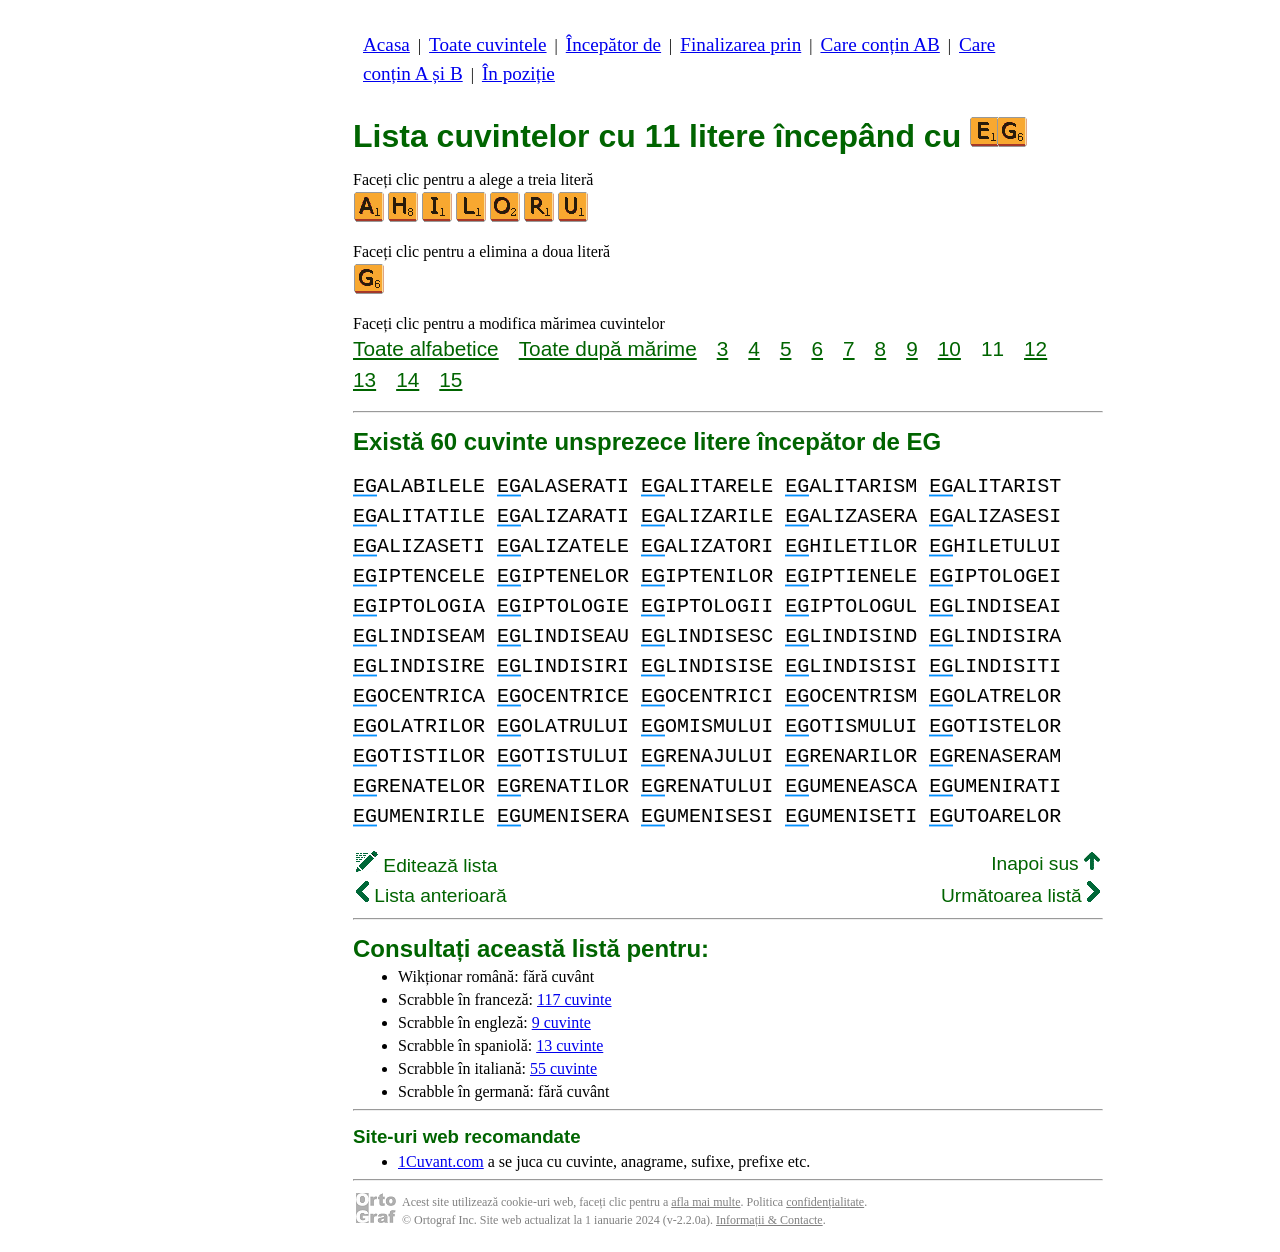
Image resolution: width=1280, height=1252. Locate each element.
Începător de (613, 44)
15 (450, 379)
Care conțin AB (879, 44)
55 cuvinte (563, 1068)
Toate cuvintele (487, 44)
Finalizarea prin (740, 44)
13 (364, 379)
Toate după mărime (608, 348)
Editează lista (426, 865)
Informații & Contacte (769, 1220)
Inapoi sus (1045, 863)
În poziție (518, 73)
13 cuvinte (569, 1045)
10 (949, 348)
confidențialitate (825, 1202)
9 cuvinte (561, 1022)
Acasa (386, 44)
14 (407, 379)
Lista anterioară (431, 895)
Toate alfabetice (426, 348)
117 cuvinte (574, 999)
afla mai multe (705, 1202)
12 (1035, 348)
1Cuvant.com (441, 1161)
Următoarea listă (1020, 895)
